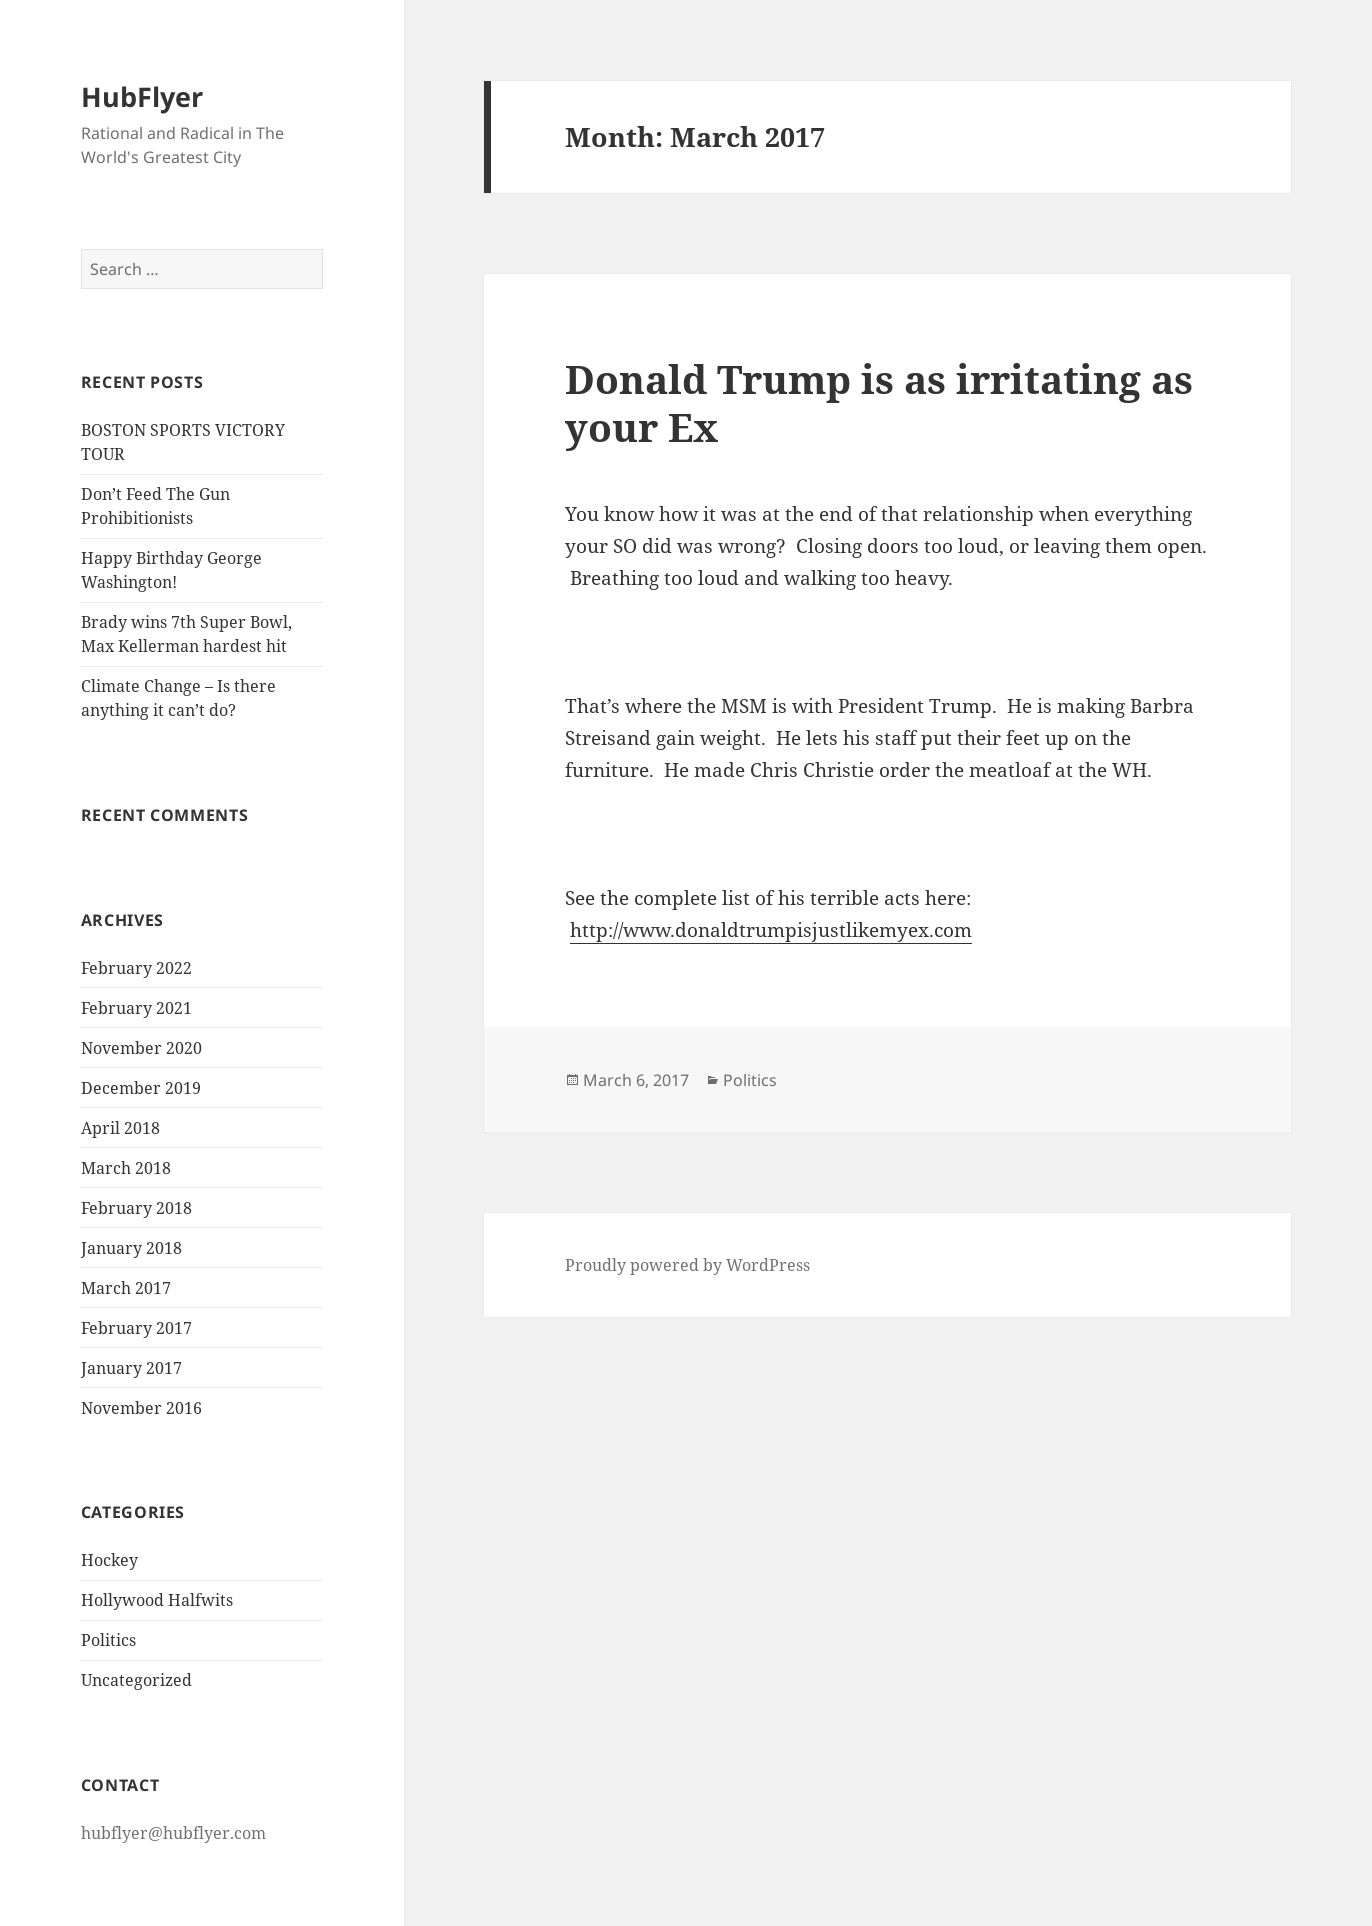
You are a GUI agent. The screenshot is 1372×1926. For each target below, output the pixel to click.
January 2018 (131, 1248)
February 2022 (136, 968)
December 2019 (141, 1088)
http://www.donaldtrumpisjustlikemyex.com (771, 930)
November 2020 (141, 1048)
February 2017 (136, 1328)
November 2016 (141, 1408)
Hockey (109, 1560)
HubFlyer (142, 96)
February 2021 (136, 1008)
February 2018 (136, 1208)
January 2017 (131, 1368)
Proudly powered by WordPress (687, 1265)
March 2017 (126, 1288)
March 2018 (126, 1168)
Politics (108, 1640)
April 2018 (120, 1128)
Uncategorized (136, 1680)
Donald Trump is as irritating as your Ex (879, 402)
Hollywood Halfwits (157, 1600)
